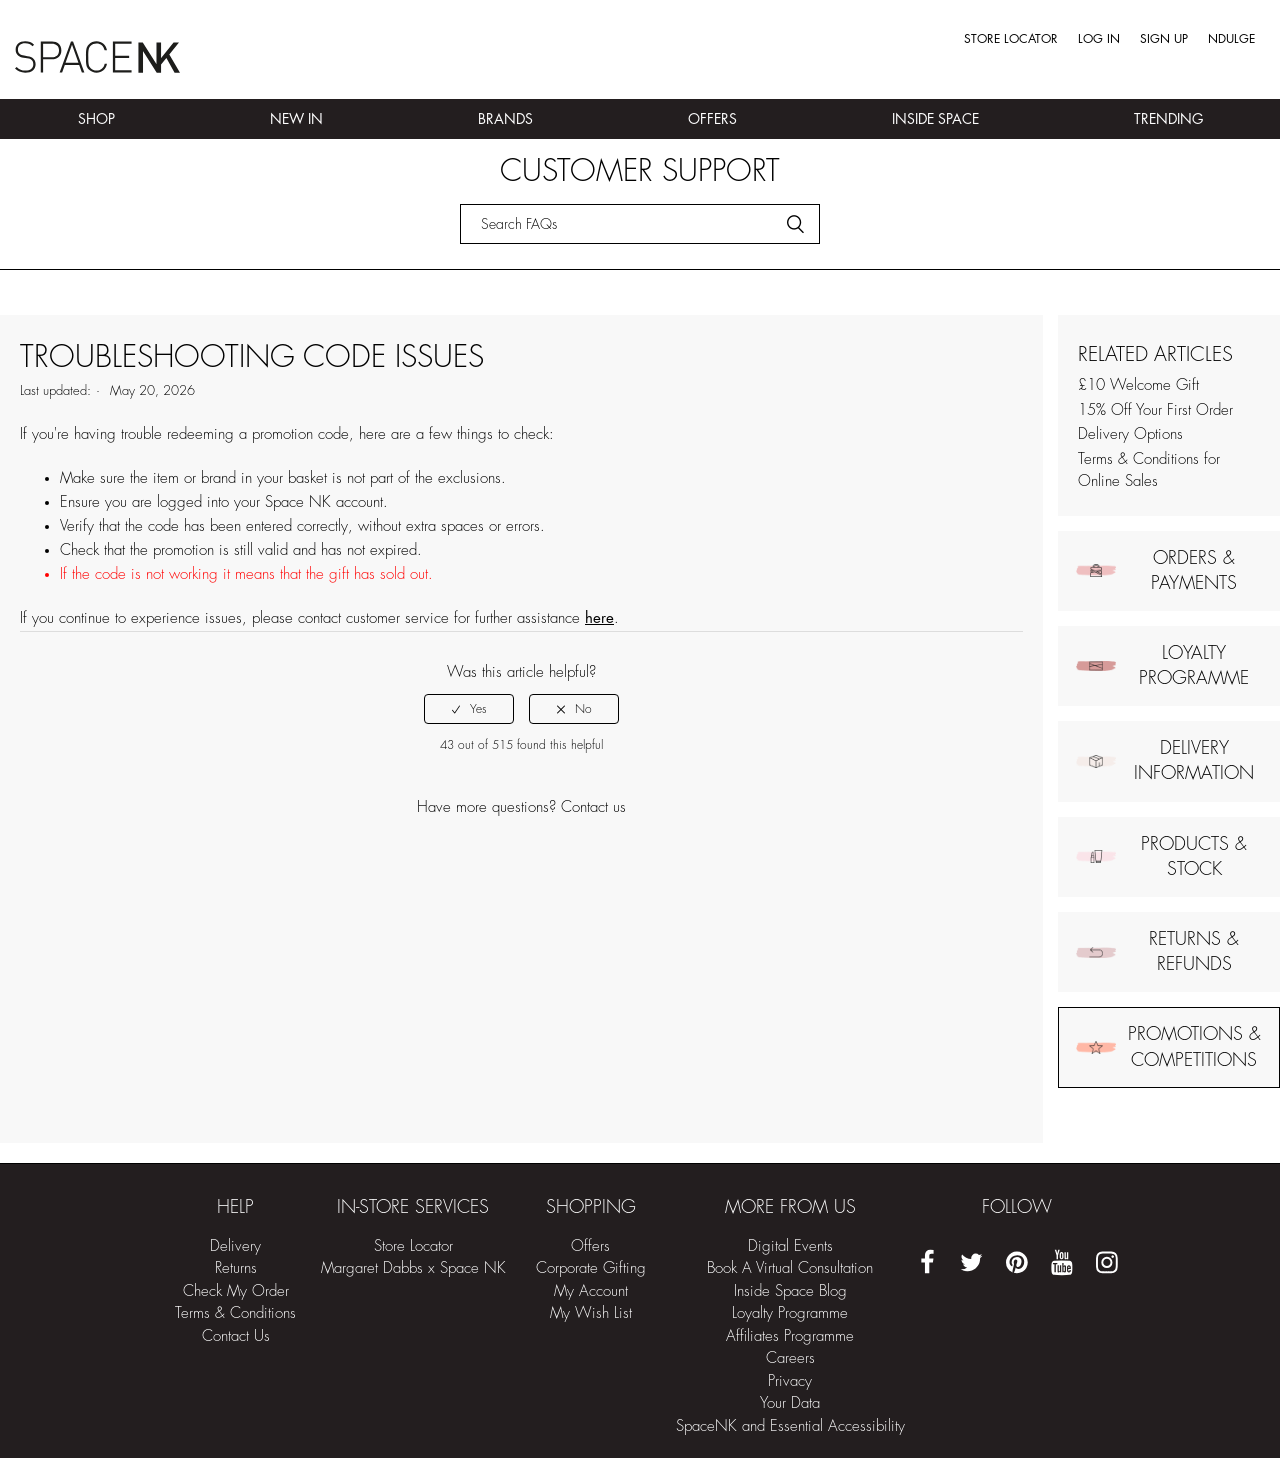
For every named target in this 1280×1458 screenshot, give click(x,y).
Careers (790, 1358)
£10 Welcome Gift (1138, 385)
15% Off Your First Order (1155, 410)
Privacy (790, 1381)
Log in (1099, 39)
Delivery (235, 1246)
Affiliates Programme (790, 1336)
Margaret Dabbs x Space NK (413, 1268)
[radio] (469, 709)
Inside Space (935, 119)
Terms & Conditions (235, 1313)
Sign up (1164, 39)
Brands (505, 119)
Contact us (593, 807)
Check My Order (236, 1291)
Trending (1168, 119)
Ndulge (1231, 39)
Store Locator (1011, 39)
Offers (712, 119)
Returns (236, 1268)
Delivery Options (1130, 434)
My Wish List (591, 1313)
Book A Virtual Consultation (790, 1268)
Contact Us (236, 1336)
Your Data (790, 1403)
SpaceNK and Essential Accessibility (790, 1426)
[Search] (640, 224)
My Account (591, 1291)
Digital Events (790, 1246)
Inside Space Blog (790, 1291)
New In (296, 119)
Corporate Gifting (591, 1268)
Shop (96, 119)
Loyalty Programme (790, 1313)
